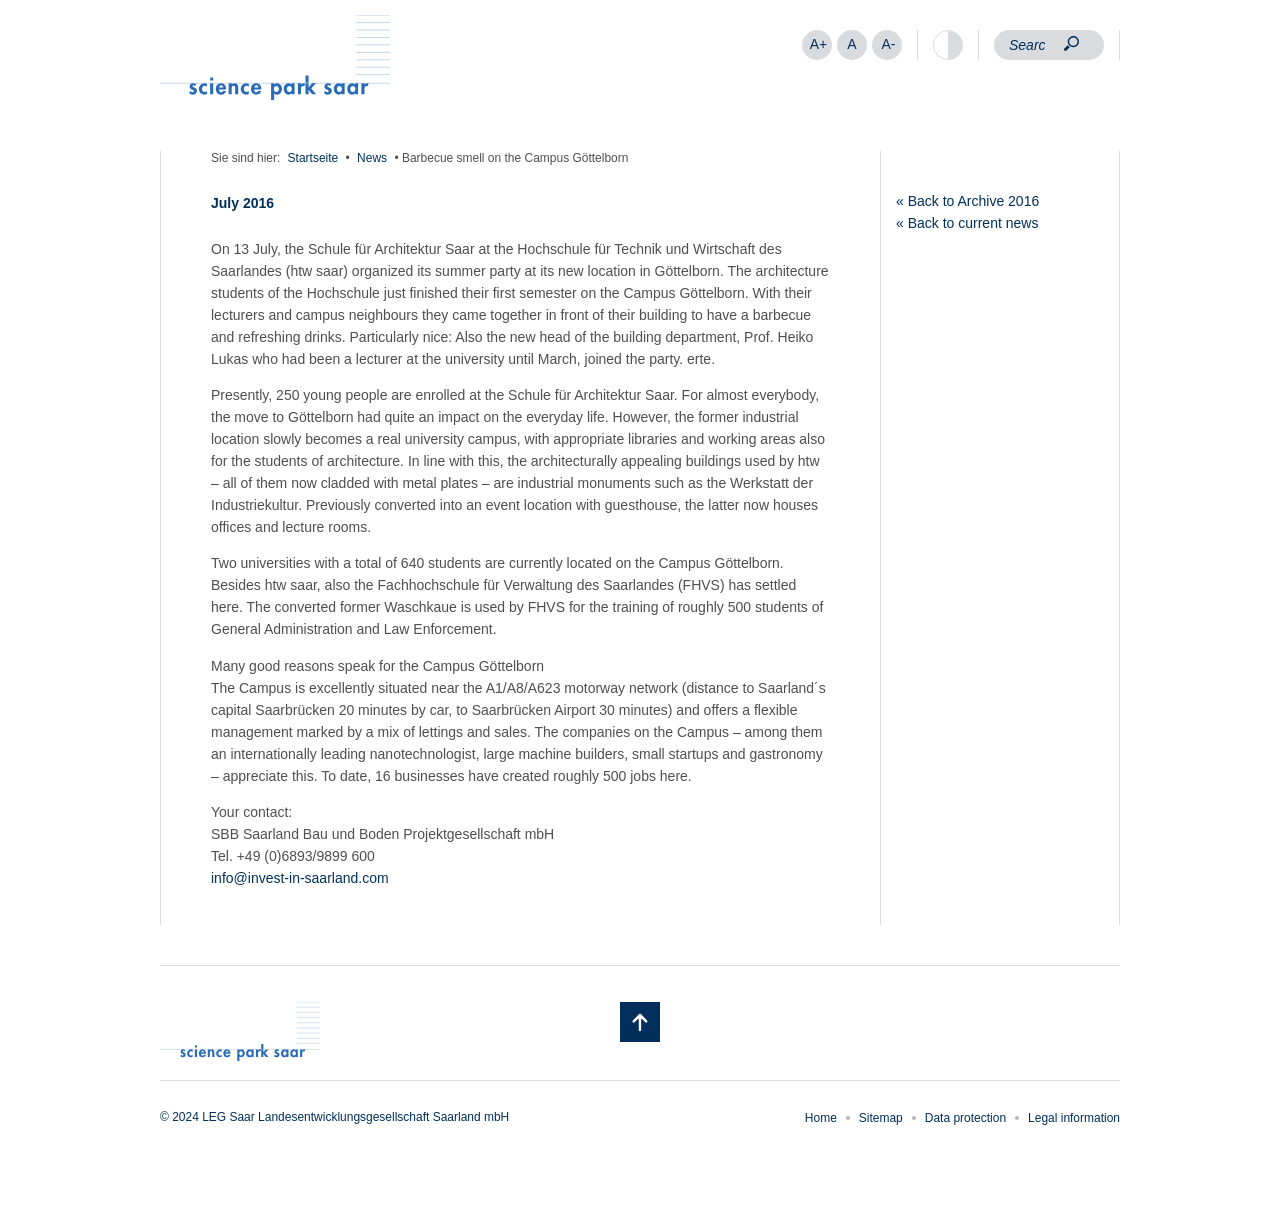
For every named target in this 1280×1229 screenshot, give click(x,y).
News (372, 158)
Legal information (1074, 1118)
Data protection (965, 1118)
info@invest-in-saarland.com (300, 878)
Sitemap (881, 1118)
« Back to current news (967, 223)
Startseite (313, 158)
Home (821, 1118)
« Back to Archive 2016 (967, 201)
